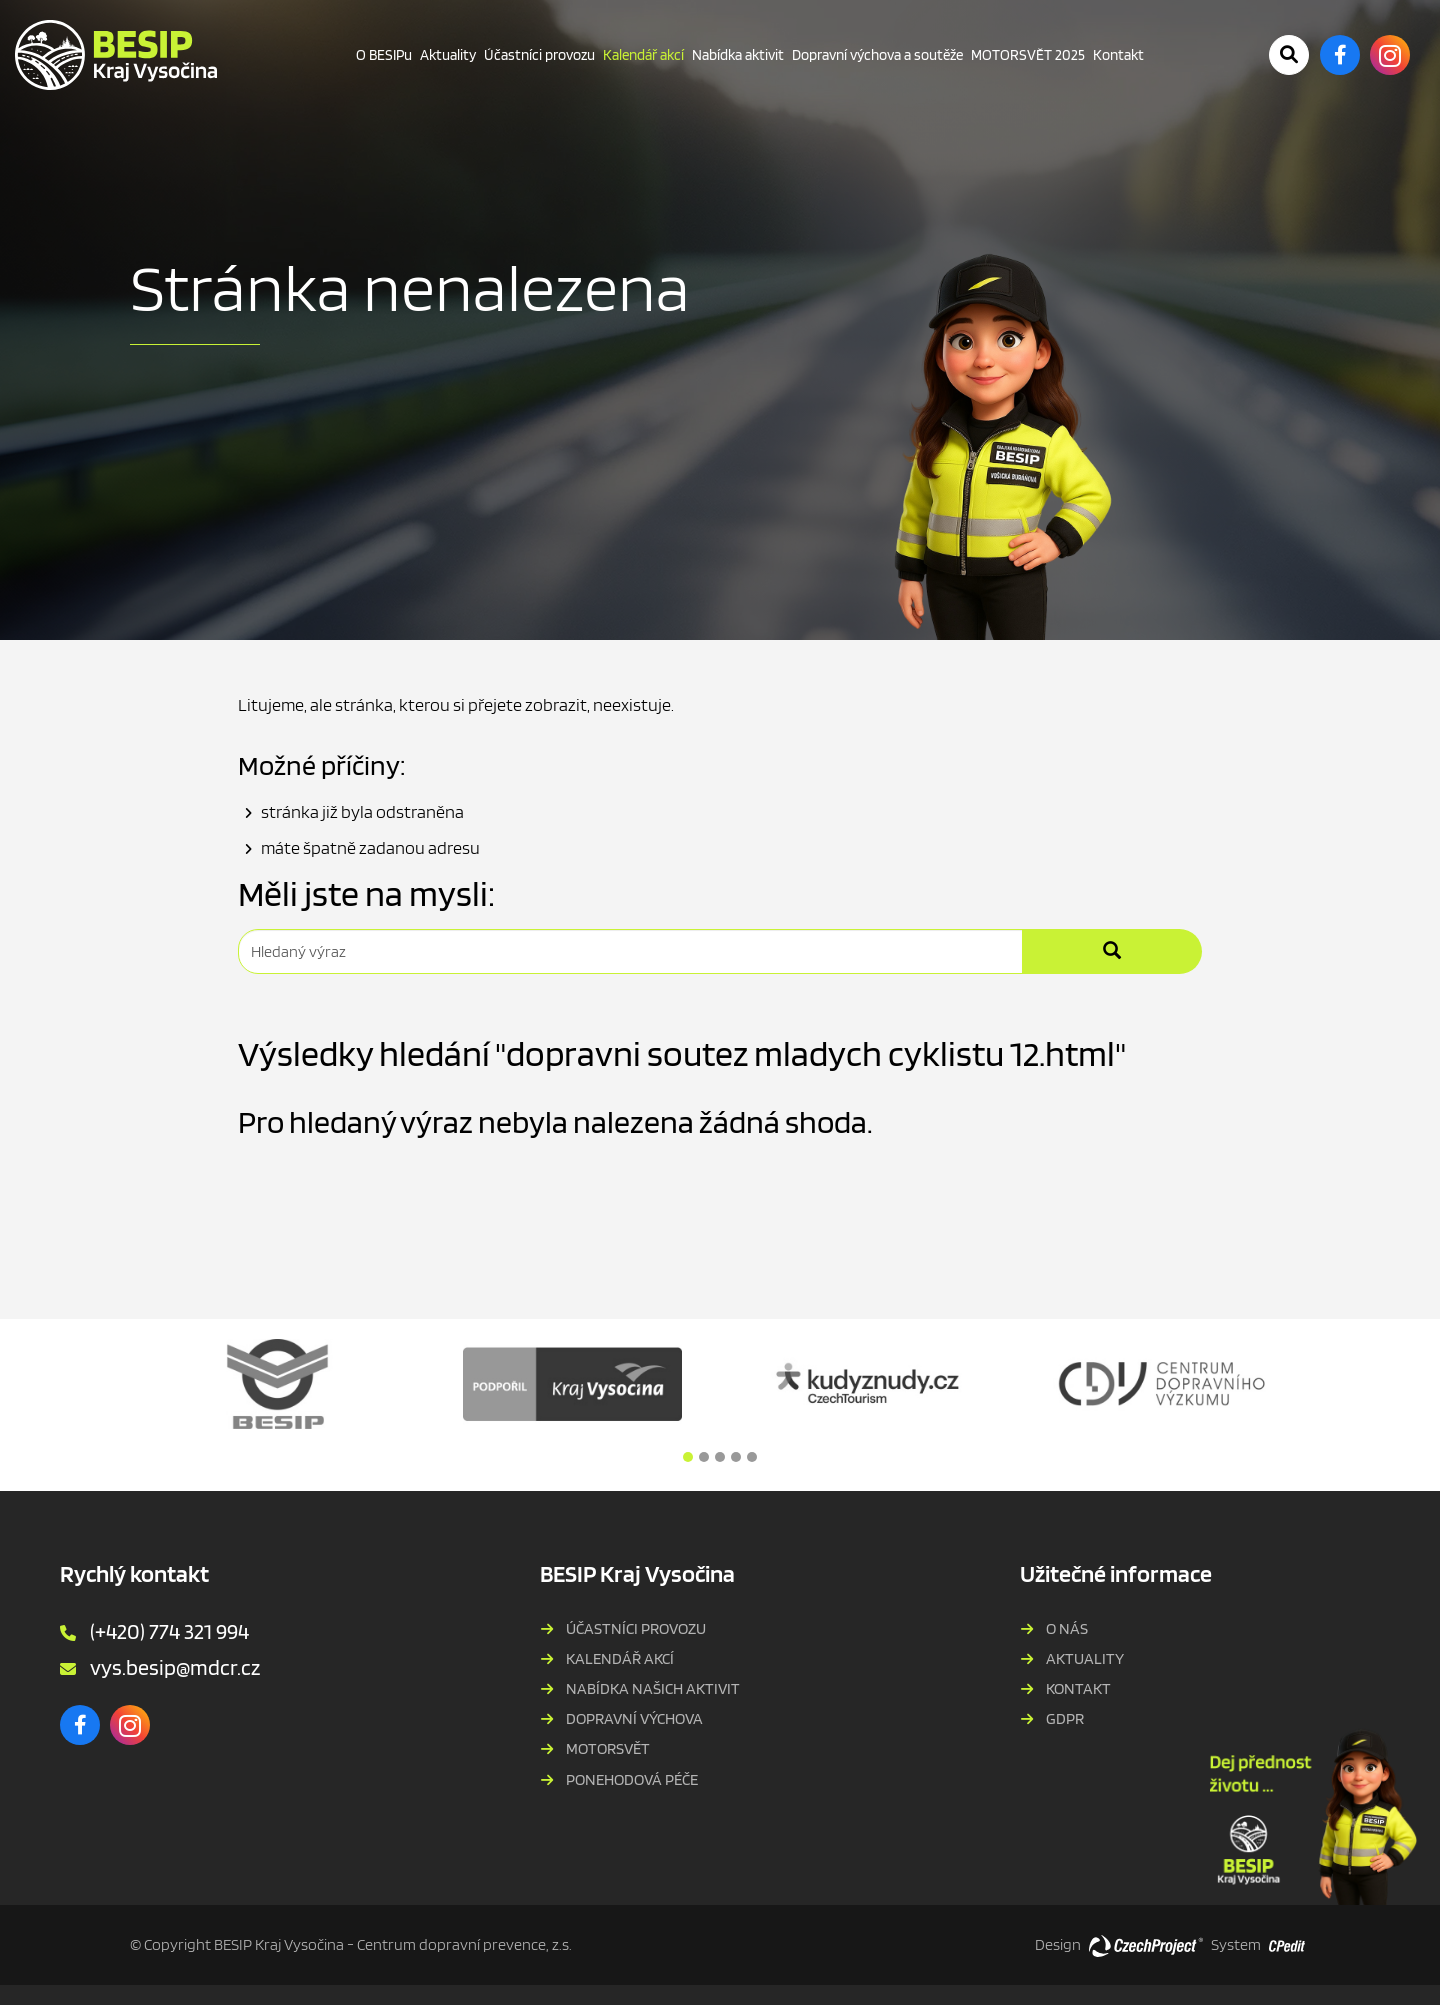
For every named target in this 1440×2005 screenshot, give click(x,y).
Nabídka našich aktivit (653, 1688)
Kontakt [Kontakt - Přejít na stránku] (1118, 55)
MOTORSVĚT (608, 1748)
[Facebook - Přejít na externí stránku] (1340, 55)
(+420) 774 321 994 (169, 1631)
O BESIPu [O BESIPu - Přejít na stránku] (384, 55)
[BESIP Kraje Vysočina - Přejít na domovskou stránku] (116, 55)
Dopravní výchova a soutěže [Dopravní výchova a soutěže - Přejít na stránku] (877, 55)
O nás (1067, 1628)
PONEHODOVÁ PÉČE (632, 1779)
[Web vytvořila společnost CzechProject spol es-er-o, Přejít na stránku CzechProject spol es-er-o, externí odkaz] (1146, 1945)
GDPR (1065, 1718)
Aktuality (1085, 1658)
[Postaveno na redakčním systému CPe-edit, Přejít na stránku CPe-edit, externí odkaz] (1287, 1940)
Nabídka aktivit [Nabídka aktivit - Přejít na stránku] (738, 55)
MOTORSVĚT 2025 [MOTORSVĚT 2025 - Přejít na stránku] (1028, 55)
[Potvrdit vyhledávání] (1289, 55)
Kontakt (1078, 1688)
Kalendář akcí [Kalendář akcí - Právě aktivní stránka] (643, 55)
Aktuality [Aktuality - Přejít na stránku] (448, 55)
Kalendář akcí (620, 1658)
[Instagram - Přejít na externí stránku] (1390, 55)
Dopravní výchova (634, 1718)
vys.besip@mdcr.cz (175, 1667)
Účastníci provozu (636, 1628)
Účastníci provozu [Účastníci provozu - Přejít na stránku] (539, 55)
